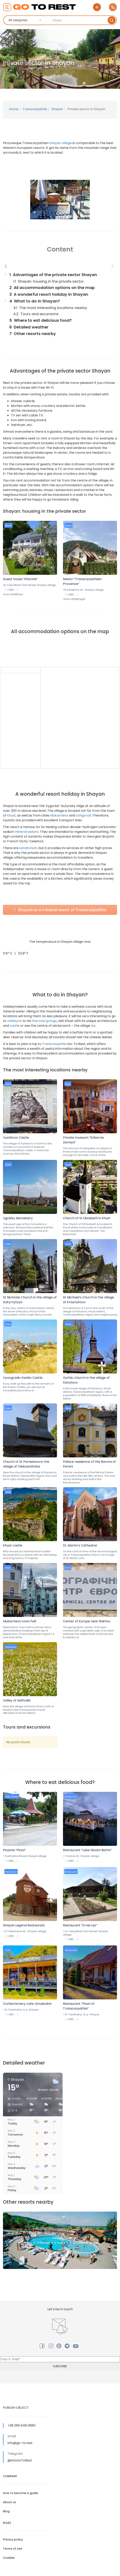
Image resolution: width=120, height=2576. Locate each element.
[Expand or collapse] (112, 266)
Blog (6, 2511)
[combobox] (25, 20)
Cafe (7, 1796)
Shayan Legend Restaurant (24, 1925)
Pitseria (14, 1796)
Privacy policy (13, 2539)
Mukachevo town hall (19, 1621)
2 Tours (60, 2243)
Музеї (67, 1084)
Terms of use (12, 2549)
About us (9, 2502)
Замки (8, 1084)
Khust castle (12, 1545)
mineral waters (27, 831)
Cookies (9, 2558)
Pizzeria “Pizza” (14, 1850)
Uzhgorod (83, 815)
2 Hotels (26, 2243)
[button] (13, 2104)
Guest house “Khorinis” (20, 579)
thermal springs (44, 1021)
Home (13, 109)
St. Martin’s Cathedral (80, 1545)
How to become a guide (20, 2493)
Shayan (57, 109)
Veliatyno (14, 1021)
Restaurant (71, 1796)
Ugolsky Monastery (18, 1218)
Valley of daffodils (17, 1700)
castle (14, 1025)
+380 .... (12, 590)
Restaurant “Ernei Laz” (80, 1925)
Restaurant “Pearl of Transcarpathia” (79, 2006)
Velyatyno (60, 2238)
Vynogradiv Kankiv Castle (23, 1377)
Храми (8, 1164)
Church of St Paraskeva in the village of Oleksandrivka (26, 1464)
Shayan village (60, 143)
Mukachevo (59, 815)
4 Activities (77, 2243)
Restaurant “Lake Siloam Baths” (87, 1850)
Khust (11, 815)
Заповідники (10, 1647)
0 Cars (94, 2243)
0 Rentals (43, 2243)
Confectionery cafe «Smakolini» (27, 2003)
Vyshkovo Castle (16, 1137)
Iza (93, 1025)
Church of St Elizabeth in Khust (86, 1218)
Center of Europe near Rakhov (86, 1621)
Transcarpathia (35, 109)
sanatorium (28, 848)
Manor (8, 525)
